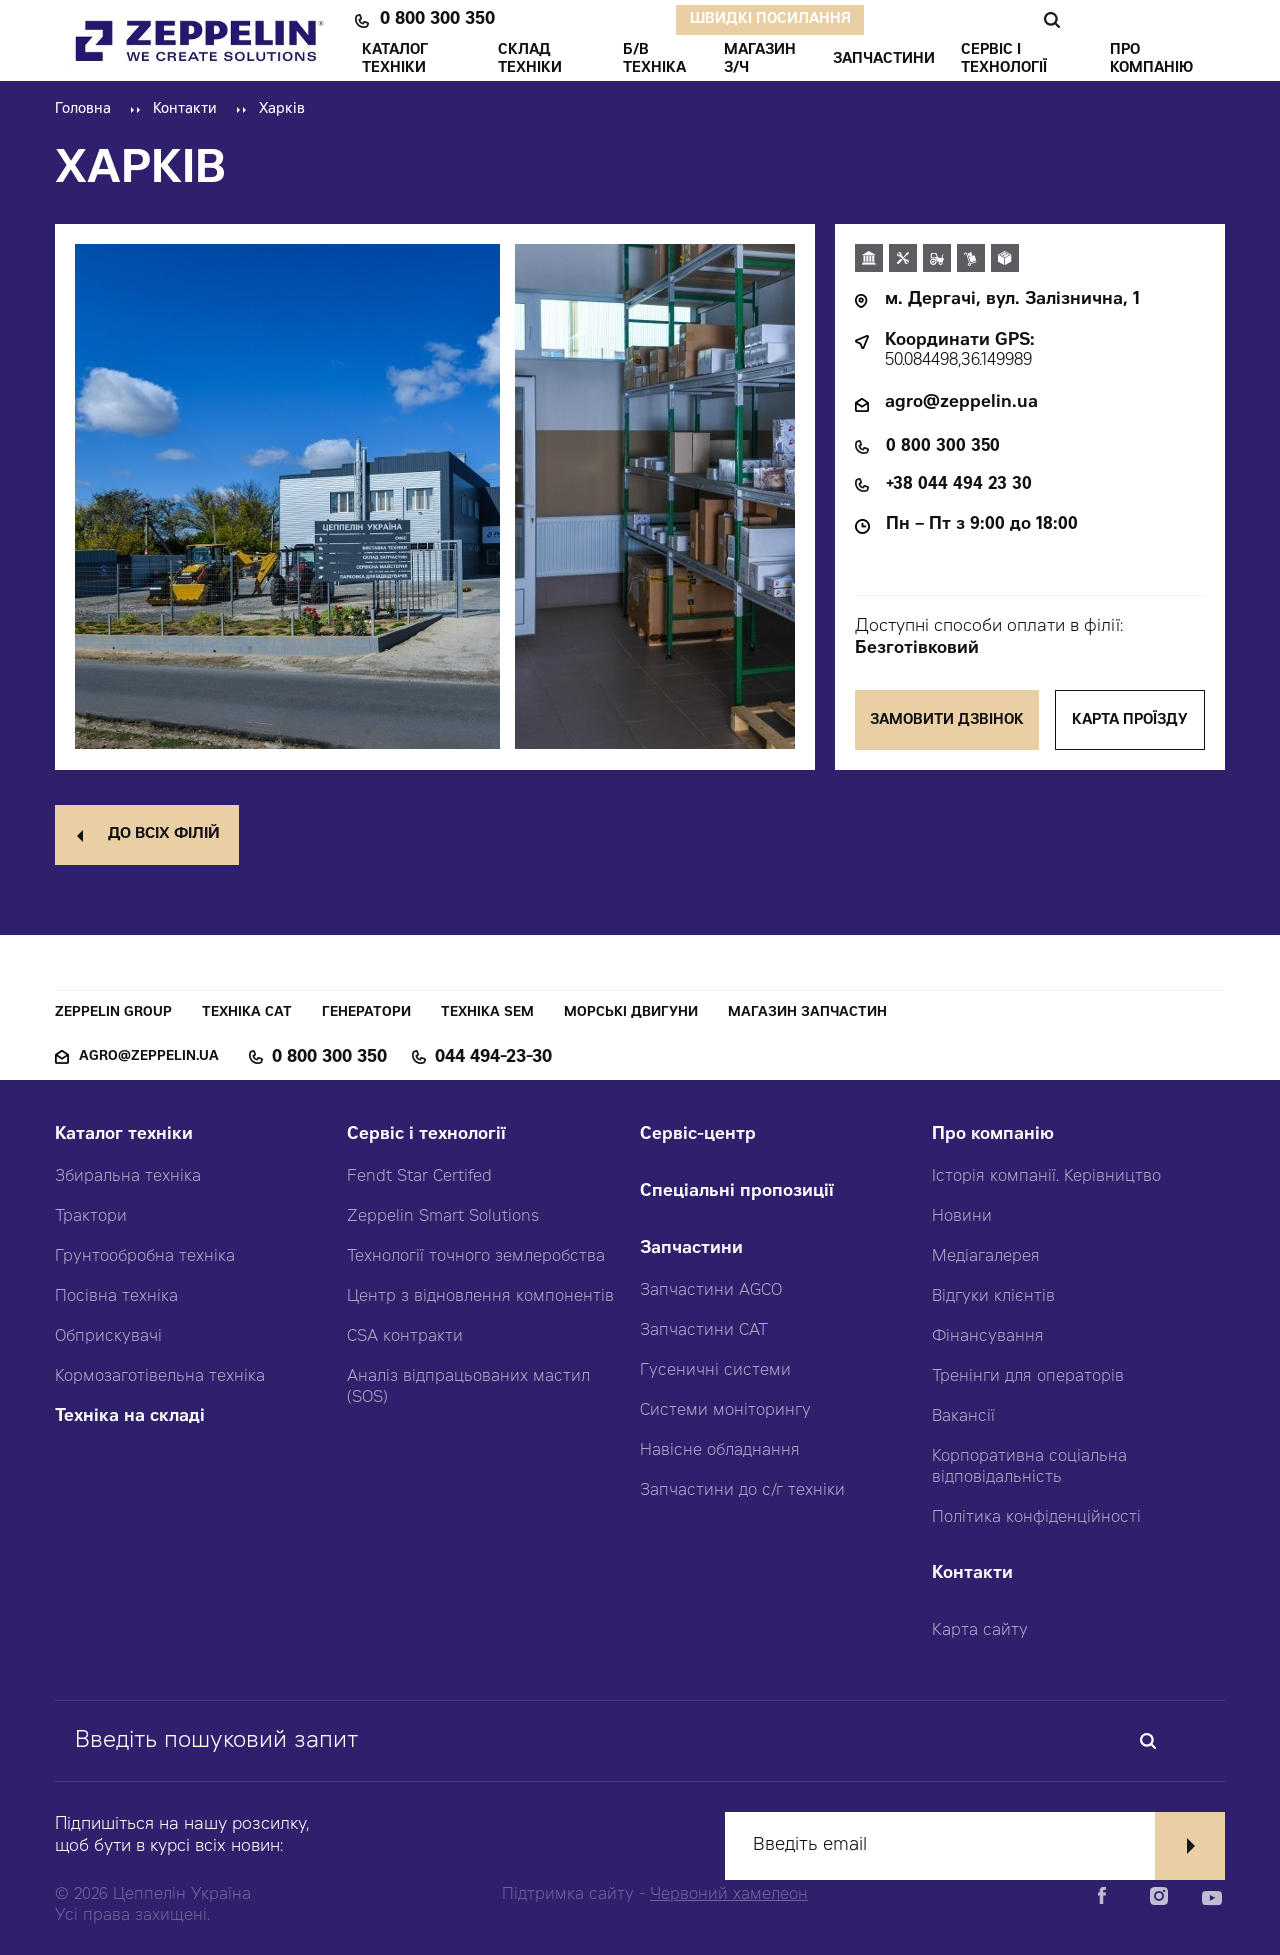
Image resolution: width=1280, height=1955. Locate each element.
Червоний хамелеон (729, 1895)
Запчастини (691, 1249)
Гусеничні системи (715, 1371)
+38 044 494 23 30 (959, 485)
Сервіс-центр (698, 1135)
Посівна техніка (116, 1297)
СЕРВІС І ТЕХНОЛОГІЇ (1004, 60)
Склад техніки (530, 60)
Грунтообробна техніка (145, 1257)
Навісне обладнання (720, 1451)
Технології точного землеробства (476, 1257)
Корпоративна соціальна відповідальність (1029, 1467)
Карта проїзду (1130, 721)
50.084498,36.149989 (958, 361)
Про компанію (993, 1135)
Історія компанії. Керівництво (1046, 1177)
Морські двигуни (631, 1013)
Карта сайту (980, 1631)
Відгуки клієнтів (993, 1297)
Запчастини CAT (704, 1331)
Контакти (185, 110)
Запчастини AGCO (711, 1291)
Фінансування (988, 1337)
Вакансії (963, 1417)
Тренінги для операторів (1028, 1377)
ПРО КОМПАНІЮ (1151, 60)
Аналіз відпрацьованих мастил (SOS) (468, 1387)
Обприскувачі (108, 1337)
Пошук (1051, 20)
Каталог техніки (124, 1135)
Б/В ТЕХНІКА (654, 60)
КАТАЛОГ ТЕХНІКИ (395, 60)
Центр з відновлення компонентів (480, 1297)
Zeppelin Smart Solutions (443, 1217)
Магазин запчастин (807, 1013)
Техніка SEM (487, 1013)
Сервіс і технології (426, 1135)
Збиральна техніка (128, 1177)
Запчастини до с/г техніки (742, 1491)
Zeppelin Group (113, 1013)
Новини (962, 1217)
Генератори (366, 1013)
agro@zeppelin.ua (961, 403)
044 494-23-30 (493, 1058)
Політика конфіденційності (1036, 1518)
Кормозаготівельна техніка (160, 1377)
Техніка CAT (247, 1013)
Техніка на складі (130, 1417)
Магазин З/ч (760, 60)
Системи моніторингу (725, 1411)
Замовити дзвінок (947, 721)
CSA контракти (405, 1337)
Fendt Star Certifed (419, 1177)
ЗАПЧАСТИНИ (884, 60)
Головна (83, 110)
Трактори (91, 1217)
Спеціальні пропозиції (737, 1192)
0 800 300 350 (437, 20)
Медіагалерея (986, 1257)
